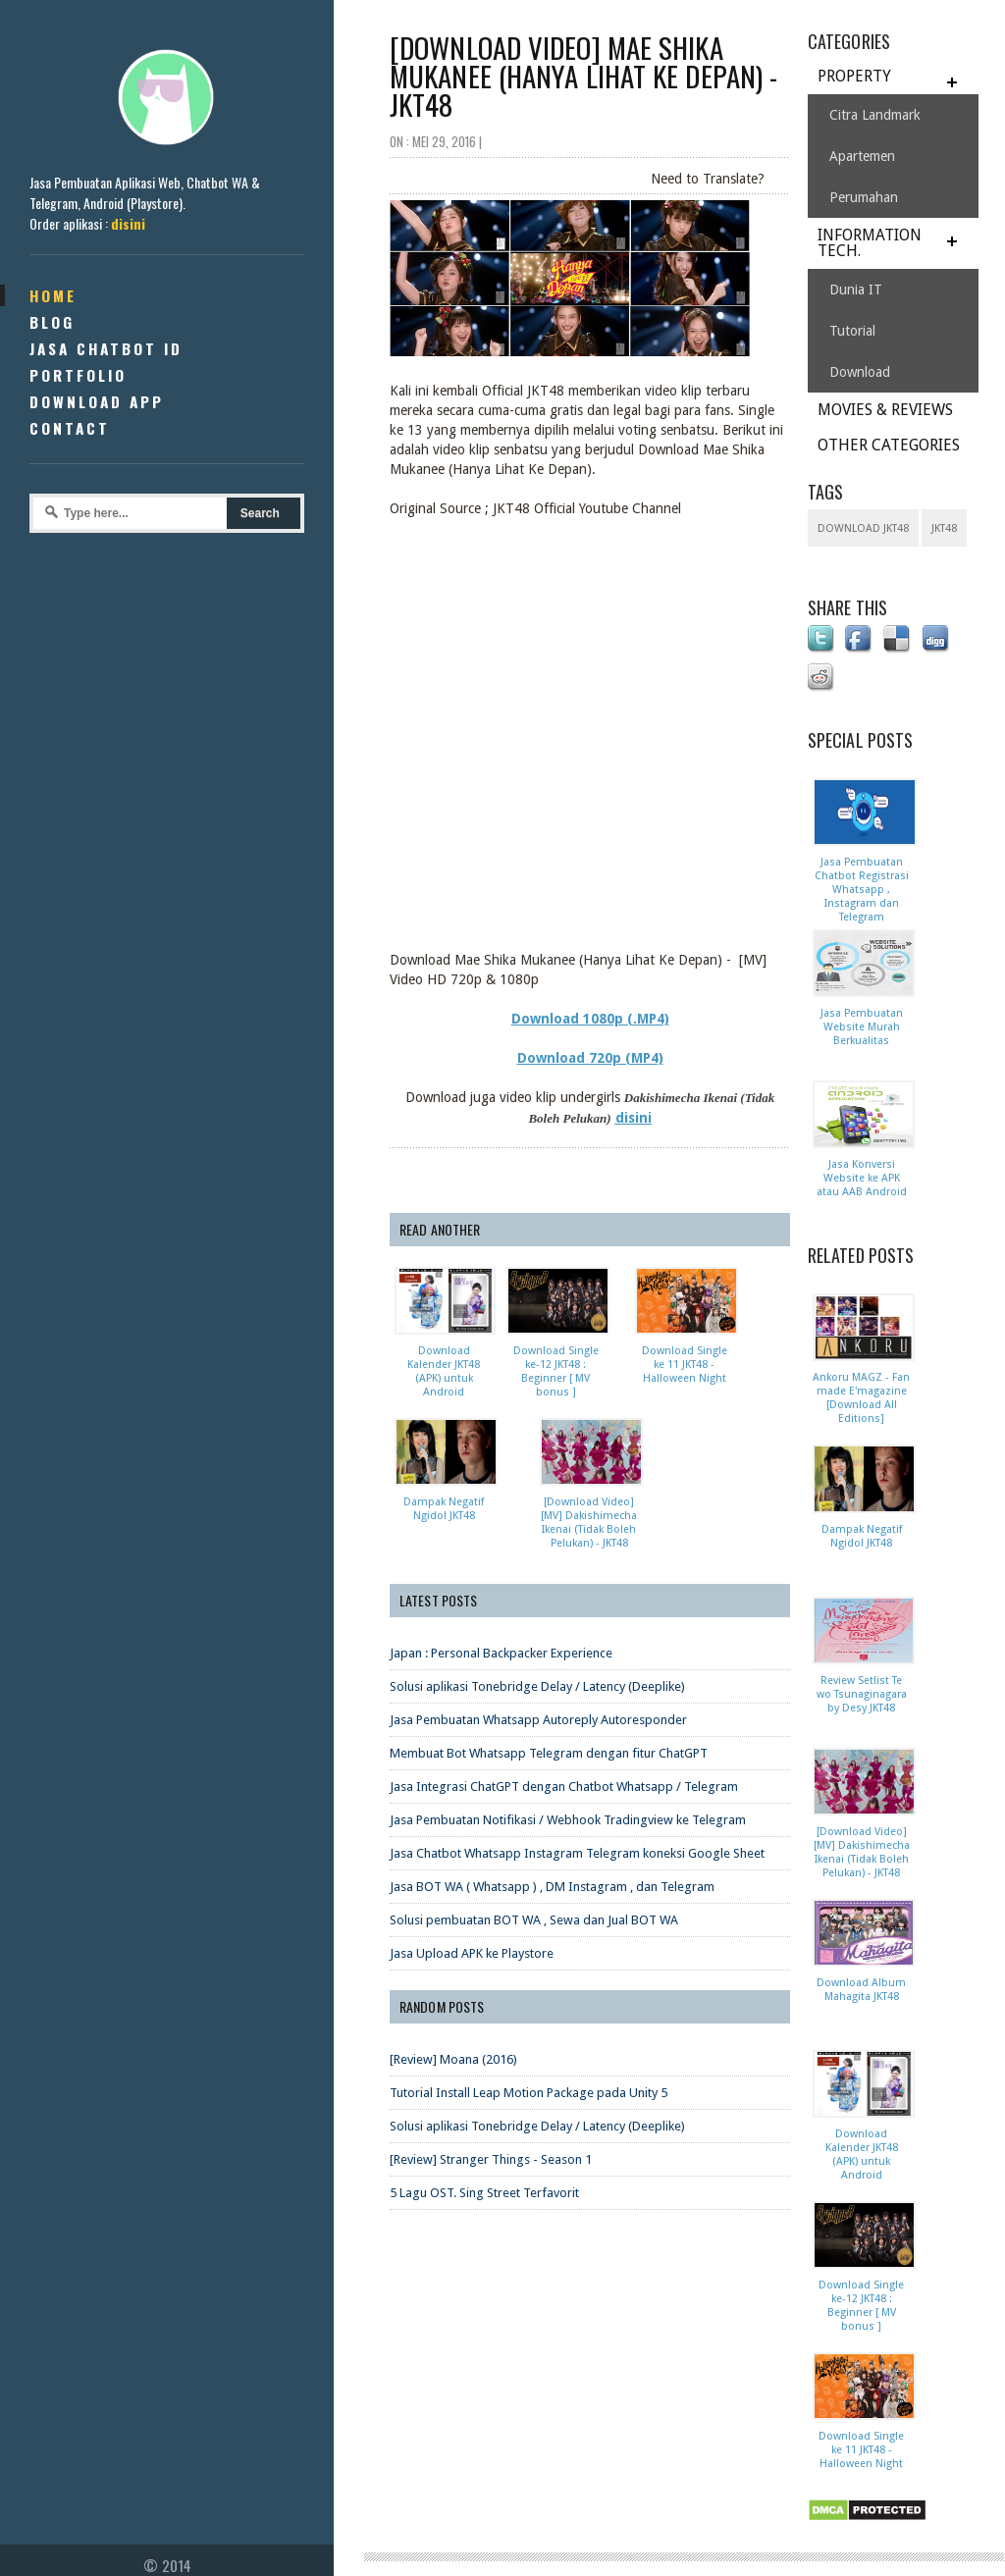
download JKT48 (863, 528)
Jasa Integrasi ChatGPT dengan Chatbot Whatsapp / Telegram (564, 1786)
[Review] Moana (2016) (453, 2059)
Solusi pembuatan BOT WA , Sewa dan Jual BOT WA (534, 1920)
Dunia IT (855, 289)
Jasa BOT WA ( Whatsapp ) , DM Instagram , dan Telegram (552, 1886)
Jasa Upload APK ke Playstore (472, 1953)
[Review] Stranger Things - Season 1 (491, 2159)
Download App (96, 401)
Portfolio (78, 375)
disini (128, 223)
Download (859, 372)
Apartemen (862, 156)
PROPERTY (854, 76)
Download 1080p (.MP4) (590, 1018)
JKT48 (944, 528)
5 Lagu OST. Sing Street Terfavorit (484, 2192)
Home (53, 295)
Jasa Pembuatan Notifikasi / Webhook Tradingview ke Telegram (568, 1820)
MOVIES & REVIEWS (885, 409)
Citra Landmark (875, 115)
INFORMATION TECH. (870, 243)
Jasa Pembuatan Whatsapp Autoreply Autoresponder (538, 1719)
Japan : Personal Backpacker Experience (501, 1653)
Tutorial (852, 331)
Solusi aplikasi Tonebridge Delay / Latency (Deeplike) (537, 1686)
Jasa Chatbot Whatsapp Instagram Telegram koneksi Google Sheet (577, 1853)
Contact (69, 428)
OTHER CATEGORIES (889, 445)
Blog (52, 322)
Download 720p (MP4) (590, 1058)
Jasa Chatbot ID (106, 348)
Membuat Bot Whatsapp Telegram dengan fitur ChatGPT (549, 1753)
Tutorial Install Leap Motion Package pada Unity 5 (528, 2092)
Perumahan (863, 197)
